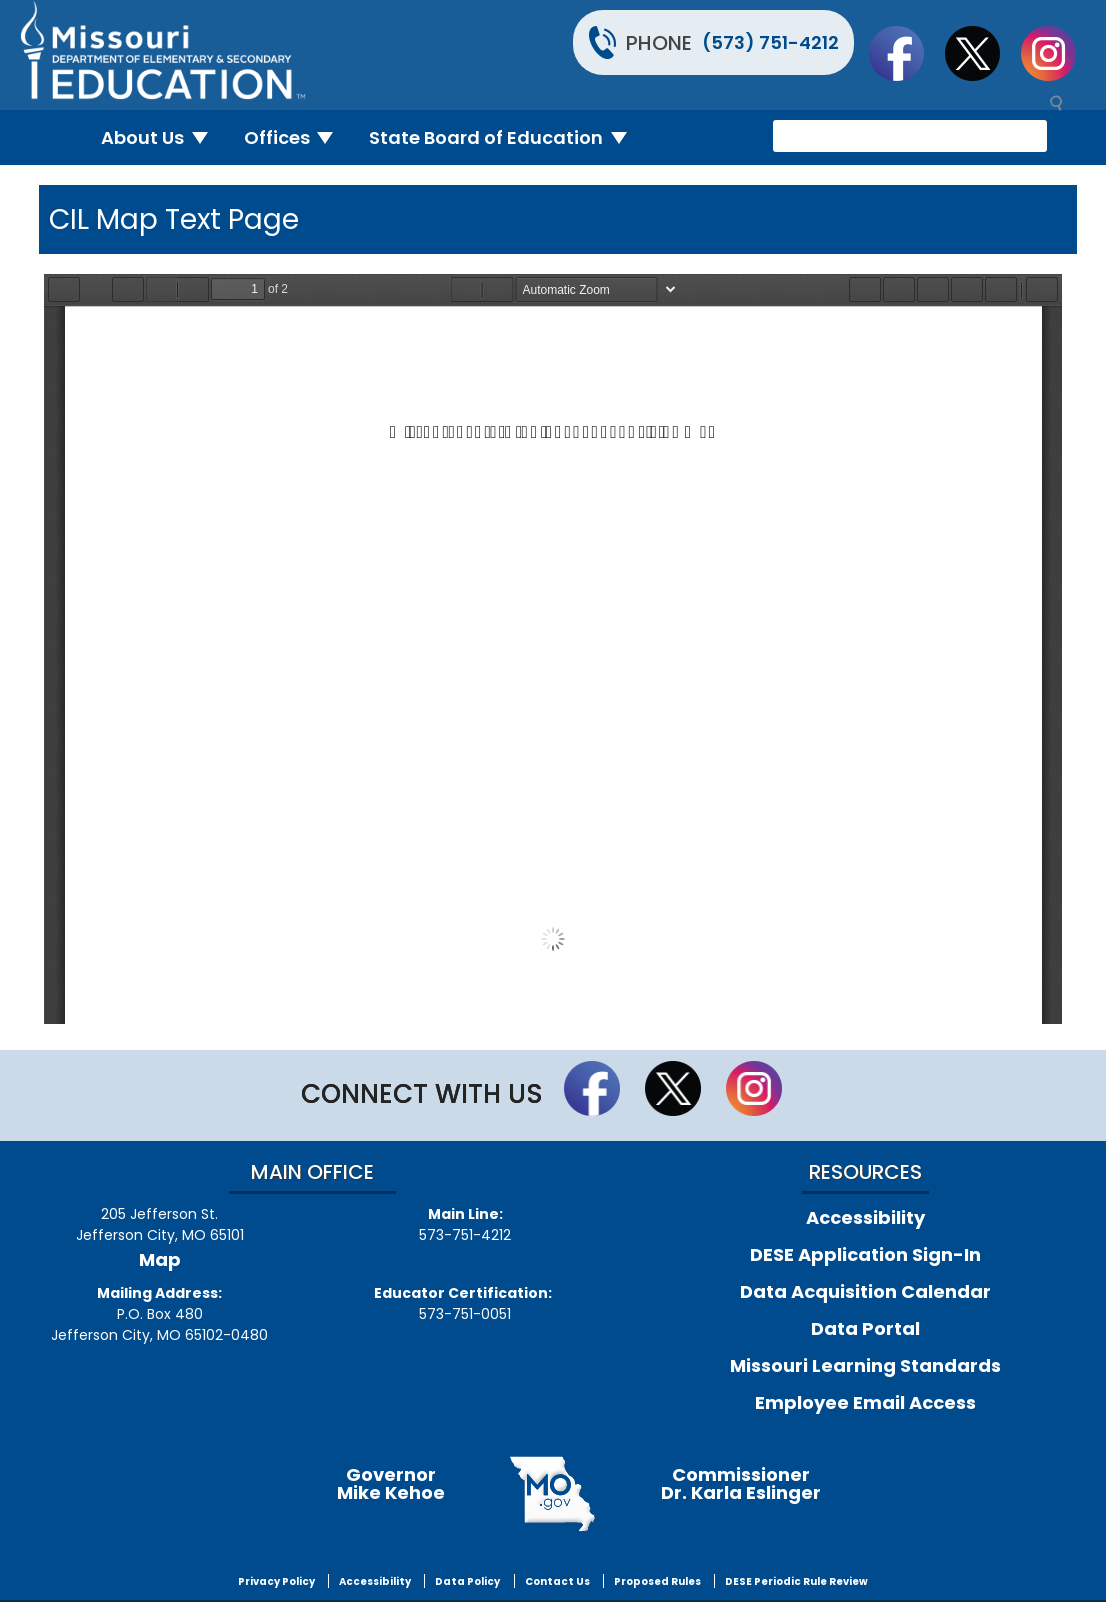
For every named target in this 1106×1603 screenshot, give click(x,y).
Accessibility (865, 1217)
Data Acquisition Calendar (865, 1291)
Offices (297, 137)
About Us (162, 137)
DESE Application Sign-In (865, 1254)
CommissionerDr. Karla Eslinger (741, 1483)
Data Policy (467, 1581)
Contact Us (557, 1581)
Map (160, 1259)
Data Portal (865, 1328)
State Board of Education (506, 137)
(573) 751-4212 (770, 42)
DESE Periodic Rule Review (796, 1581)
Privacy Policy (276, 1581)
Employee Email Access (865, 1402)
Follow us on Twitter (982, 53)
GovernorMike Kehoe (391, 1483)
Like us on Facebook (906, 53)
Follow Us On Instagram (1058, 53)
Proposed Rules (657, 1581)
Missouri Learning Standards (865, 1365)
